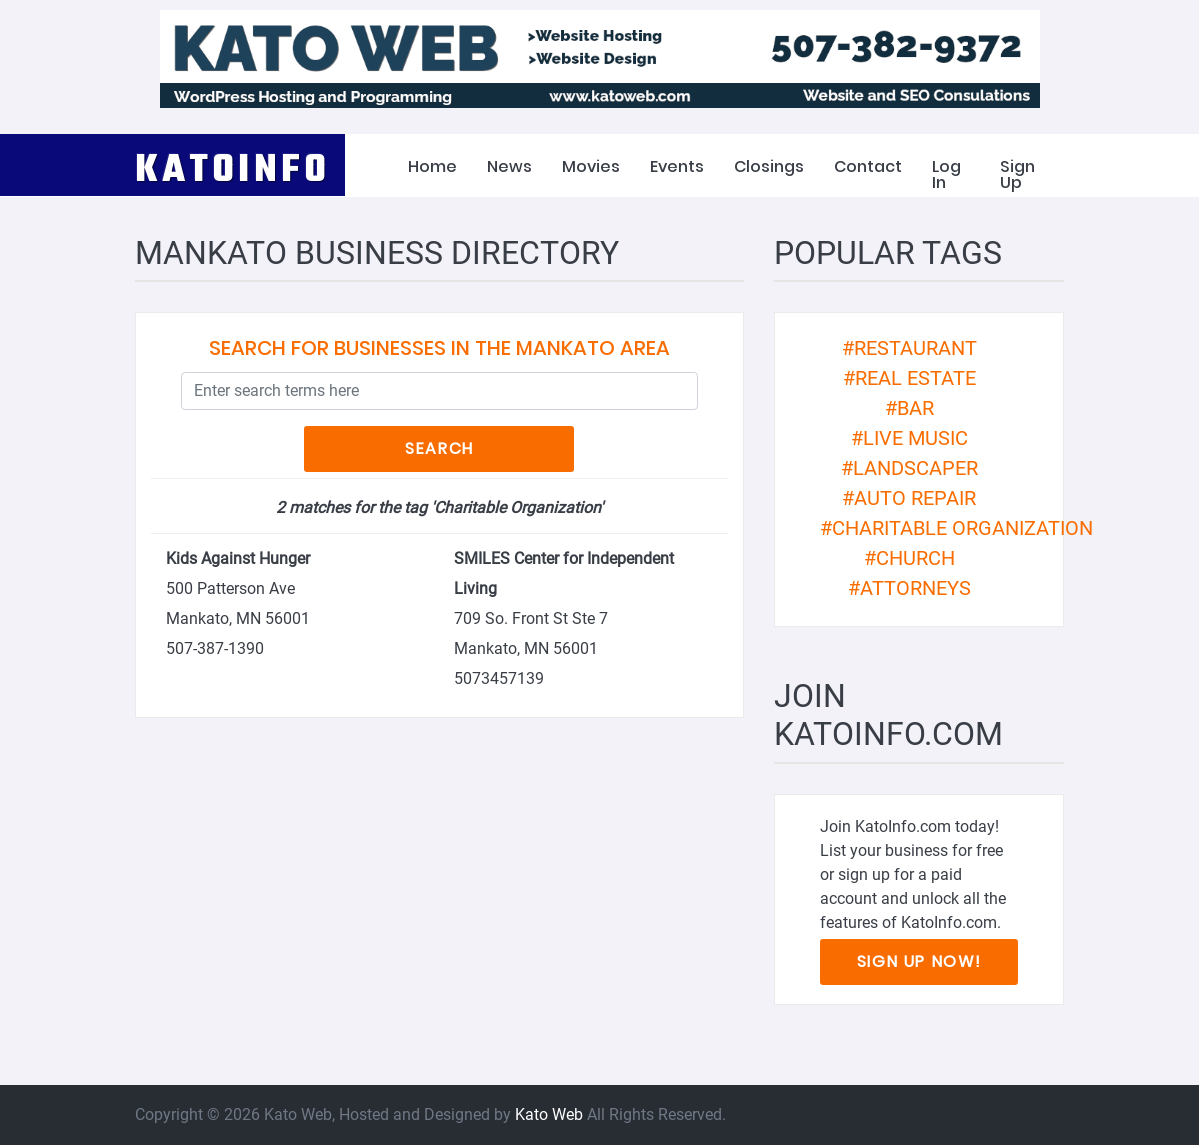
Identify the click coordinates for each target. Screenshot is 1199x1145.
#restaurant (909, 348)
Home (432, 166)
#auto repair (909, 498)
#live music (909, 438)
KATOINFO (233, 166)
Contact (868, 166)
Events (677, 166)
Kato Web (549, 1114)
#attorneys (909, 588)
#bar (909, 408)
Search (439, 448)
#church (909, 558)
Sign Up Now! (919, 961)
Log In (946, 174)
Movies (591, 166)
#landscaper (909, 468)
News (509, 166)
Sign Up (1017, 174)
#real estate (909, 378)
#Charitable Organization (956, 528)
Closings (769, 166)
